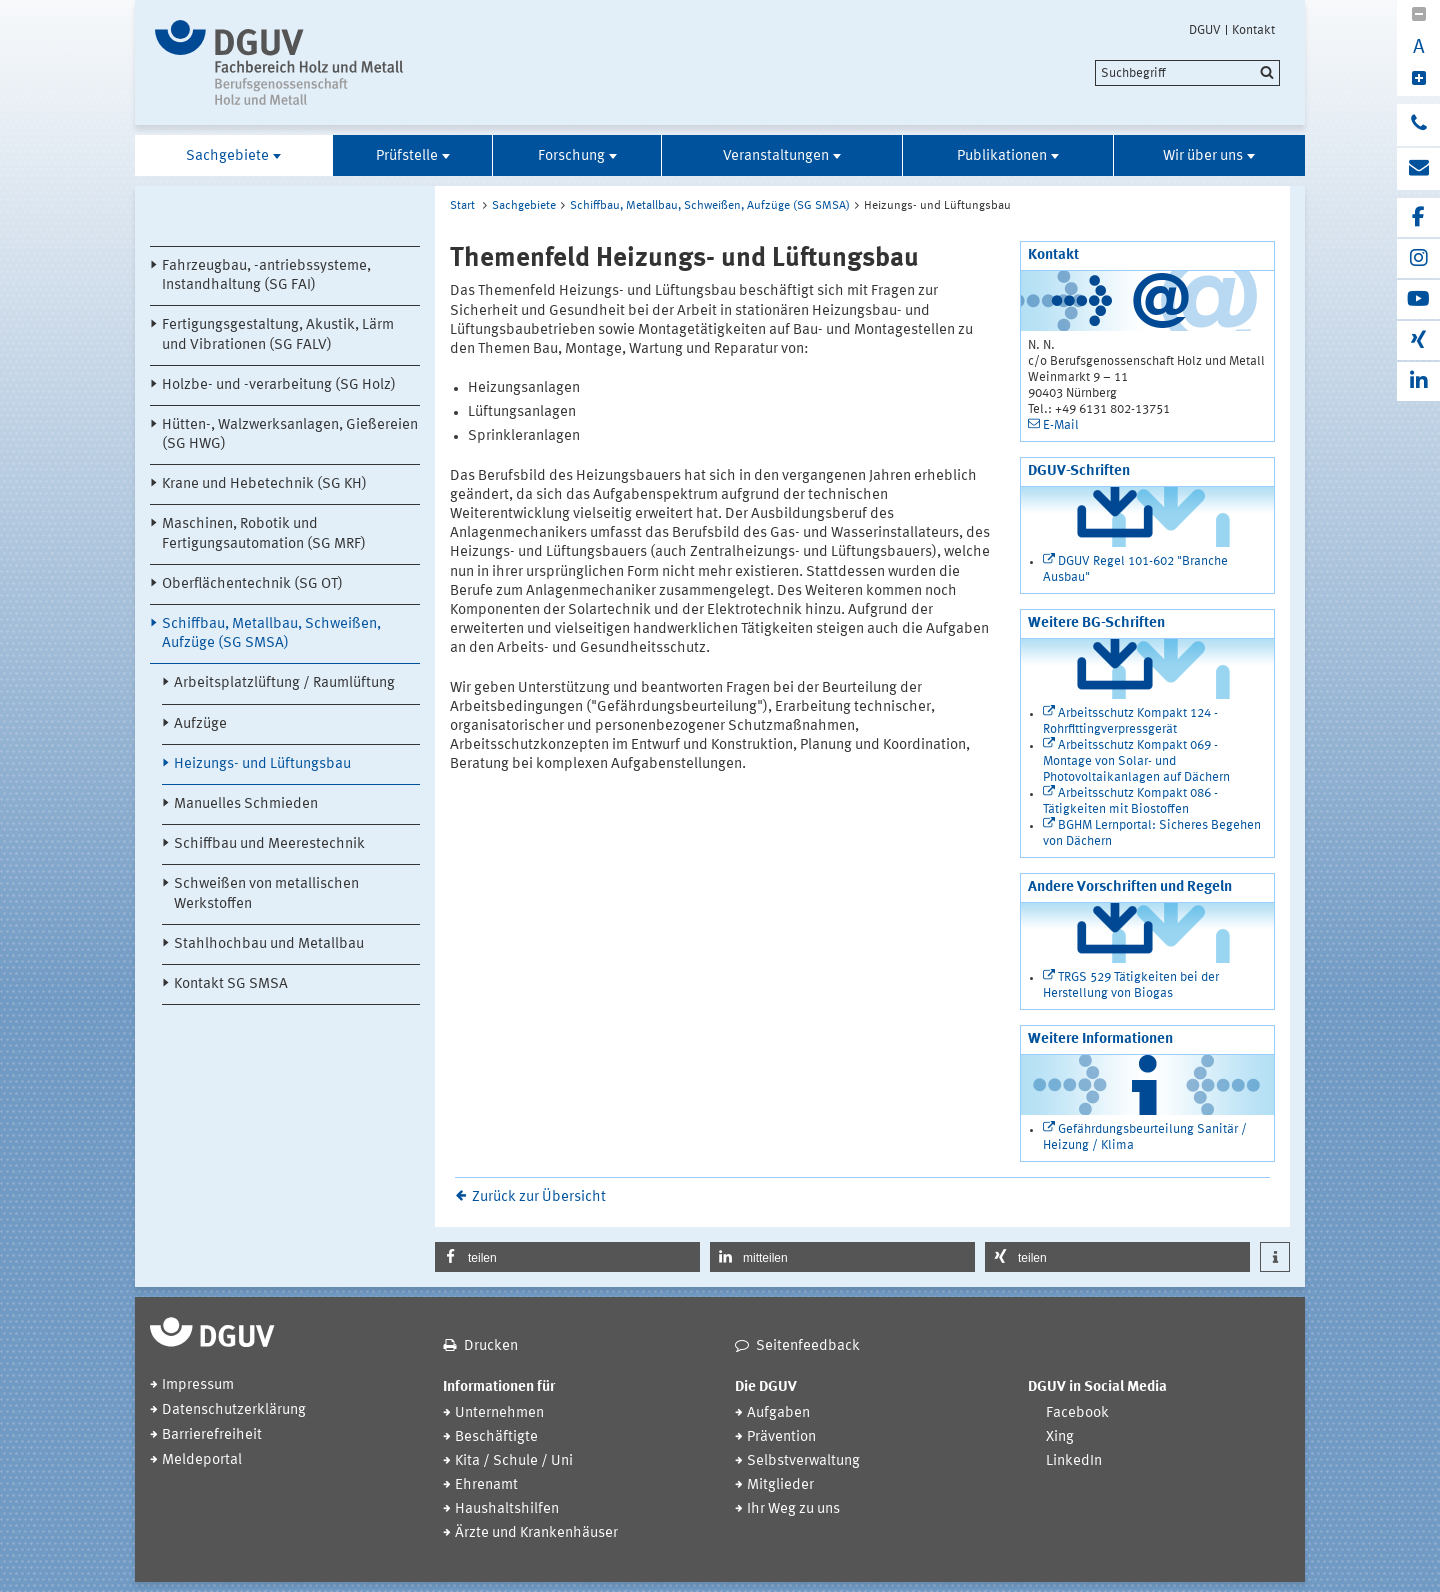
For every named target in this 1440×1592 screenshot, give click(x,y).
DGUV (1205, 30)
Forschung (571, 156)
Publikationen (1002, 156)
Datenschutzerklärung (234, 1410)
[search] (1187, 73)
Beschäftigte (496, 1437)
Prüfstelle (407, 156)
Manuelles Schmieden (246, 804)
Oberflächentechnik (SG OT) (252, 584)
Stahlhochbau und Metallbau (269, 944)
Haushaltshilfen (507, 1509)
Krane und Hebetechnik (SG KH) (264, 484)
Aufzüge (200, 724)
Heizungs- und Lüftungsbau (262, 764)
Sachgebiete (227, 156)
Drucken (491, 1346)
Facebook (1077, 1413)
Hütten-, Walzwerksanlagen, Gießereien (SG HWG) (290, 435)
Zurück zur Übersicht (539, 1197)
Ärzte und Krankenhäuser (536, 1533)
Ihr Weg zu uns (793, 1509)
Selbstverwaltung (803, 1461)
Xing (1060, 1437)
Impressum (198, 1385)
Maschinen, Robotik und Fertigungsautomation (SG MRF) (264, 534)
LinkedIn (1074, 1461)
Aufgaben (778, 1413)
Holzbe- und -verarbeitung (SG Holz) (279, 385)
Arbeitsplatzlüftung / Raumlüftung (284, 683)
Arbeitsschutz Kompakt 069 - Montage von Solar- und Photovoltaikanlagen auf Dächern (1136, 761)
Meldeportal (202, 1460)
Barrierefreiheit (212, 1435)
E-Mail (1061, 425)
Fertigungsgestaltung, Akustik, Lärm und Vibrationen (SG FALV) (278, 335)
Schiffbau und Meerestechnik (269, 844)
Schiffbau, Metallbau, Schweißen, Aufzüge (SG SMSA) (271, 634)
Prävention (781, 1437)
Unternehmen (499, 1413)
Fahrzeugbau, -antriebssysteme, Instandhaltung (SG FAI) (266, 276)
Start (462, 206)
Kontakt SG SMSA (231, 984)
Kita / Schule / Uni (514, 1461)
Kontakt (1253, 30)
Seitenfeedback (808, 1346)
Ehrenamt (486, 1485)
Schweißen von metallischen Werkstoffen (266, 894)
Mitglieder (780, 1485)
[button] (567, 1257)
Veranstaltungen (776, 156)
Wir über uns (1203, 156)
